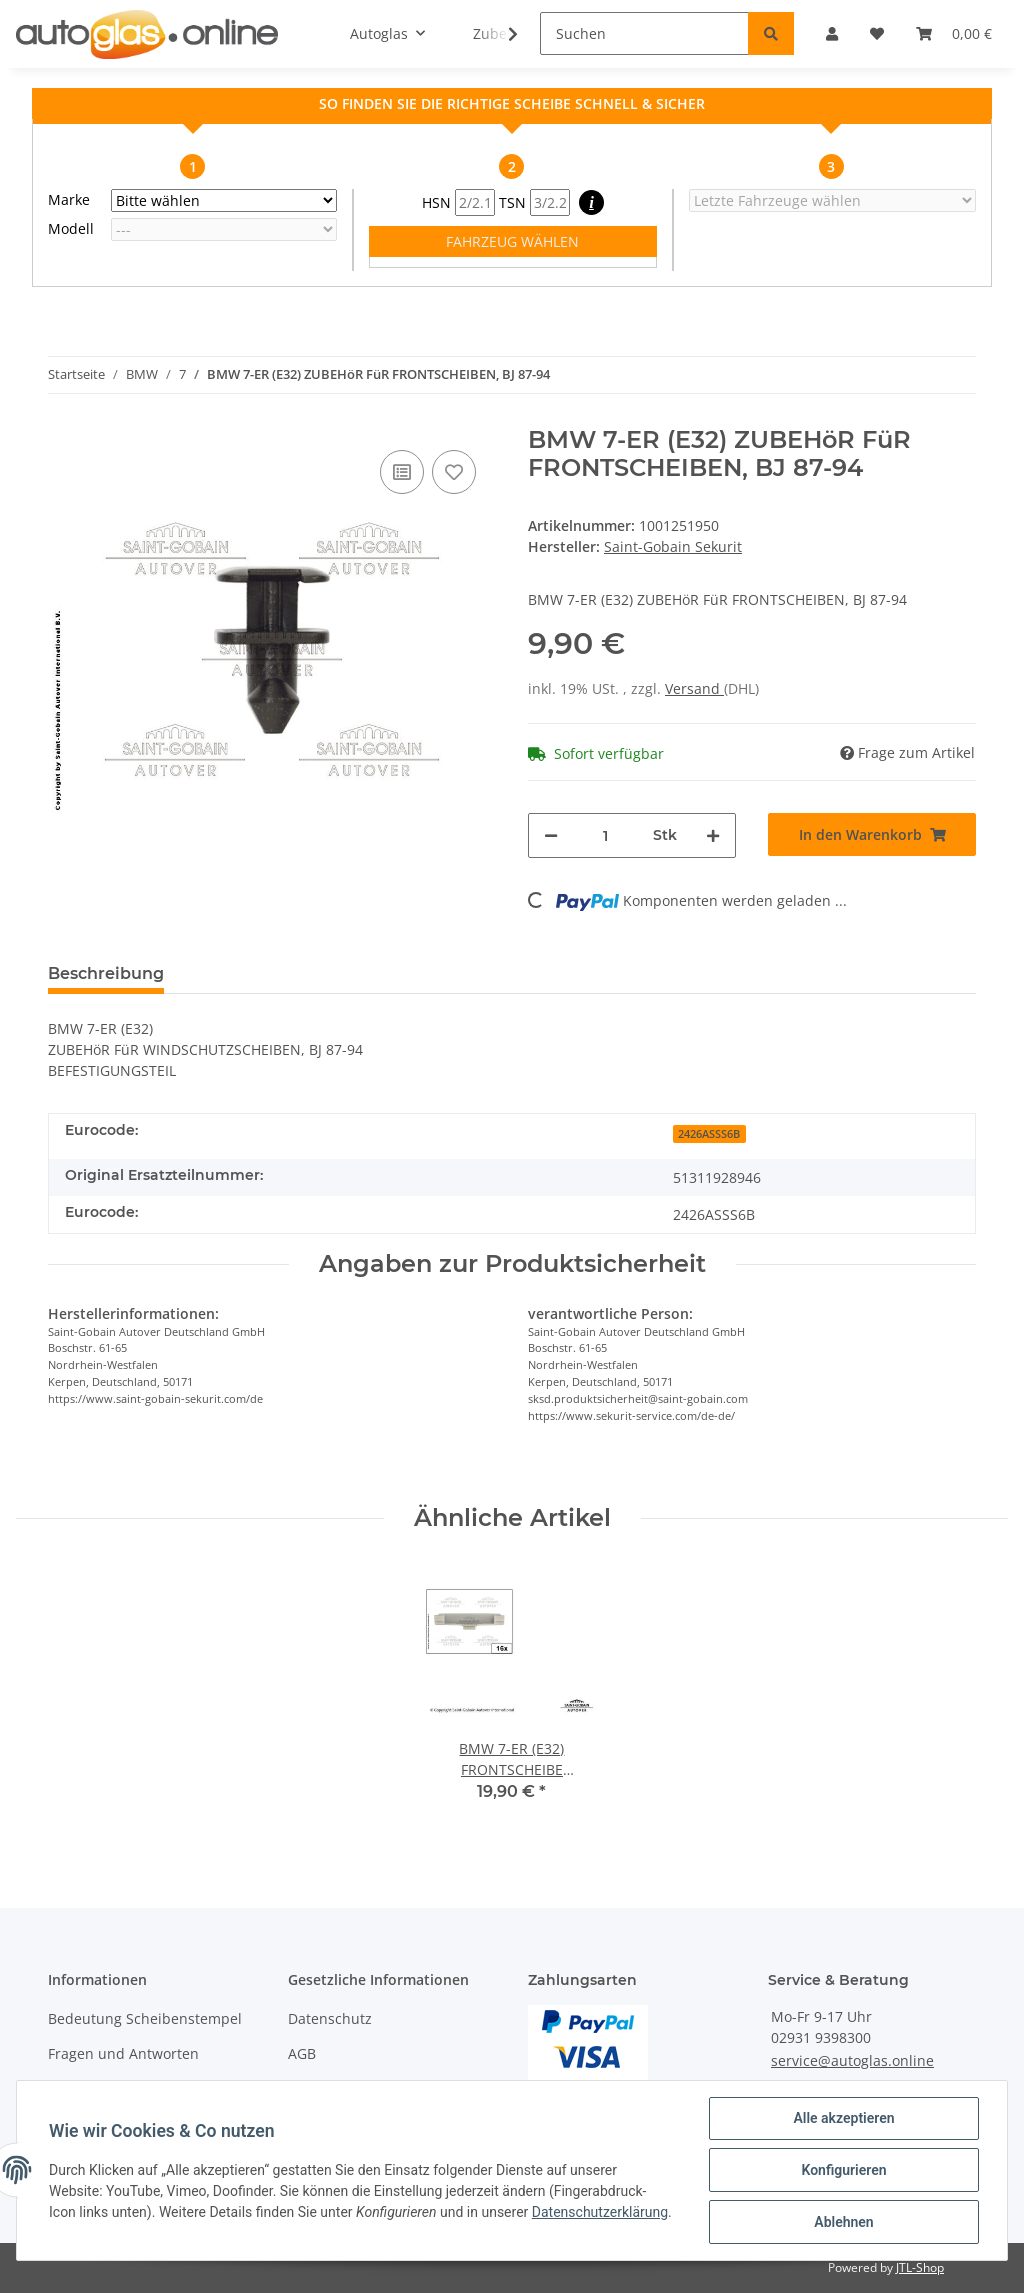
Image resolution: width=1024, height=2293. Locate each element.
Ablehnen (843, 2222)
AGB (302, 2053)
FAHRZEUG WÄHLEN (512, 241)
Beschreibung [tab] (106, 973)
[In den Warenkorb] (872, 834)
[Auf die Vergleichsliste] (402, 472)
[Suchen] (644, 33)
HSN (458, 202)
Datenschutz (330, 2018)
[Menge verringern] (551, 835)
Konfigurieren (843, 2170)
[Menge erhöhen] (713, 835)
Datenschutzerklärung (600, 2212)
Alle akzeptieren (843, 2118)
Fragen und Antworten (123, 2053)
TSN (534, 202)
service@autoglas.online (852, 2060)
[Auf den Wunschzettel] (454, 472)
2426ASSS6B (709, 1134)
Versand (694, 688)
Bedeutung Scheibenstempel (145, 2018)
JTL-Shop (920, 2267)
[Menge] (605, 835)
